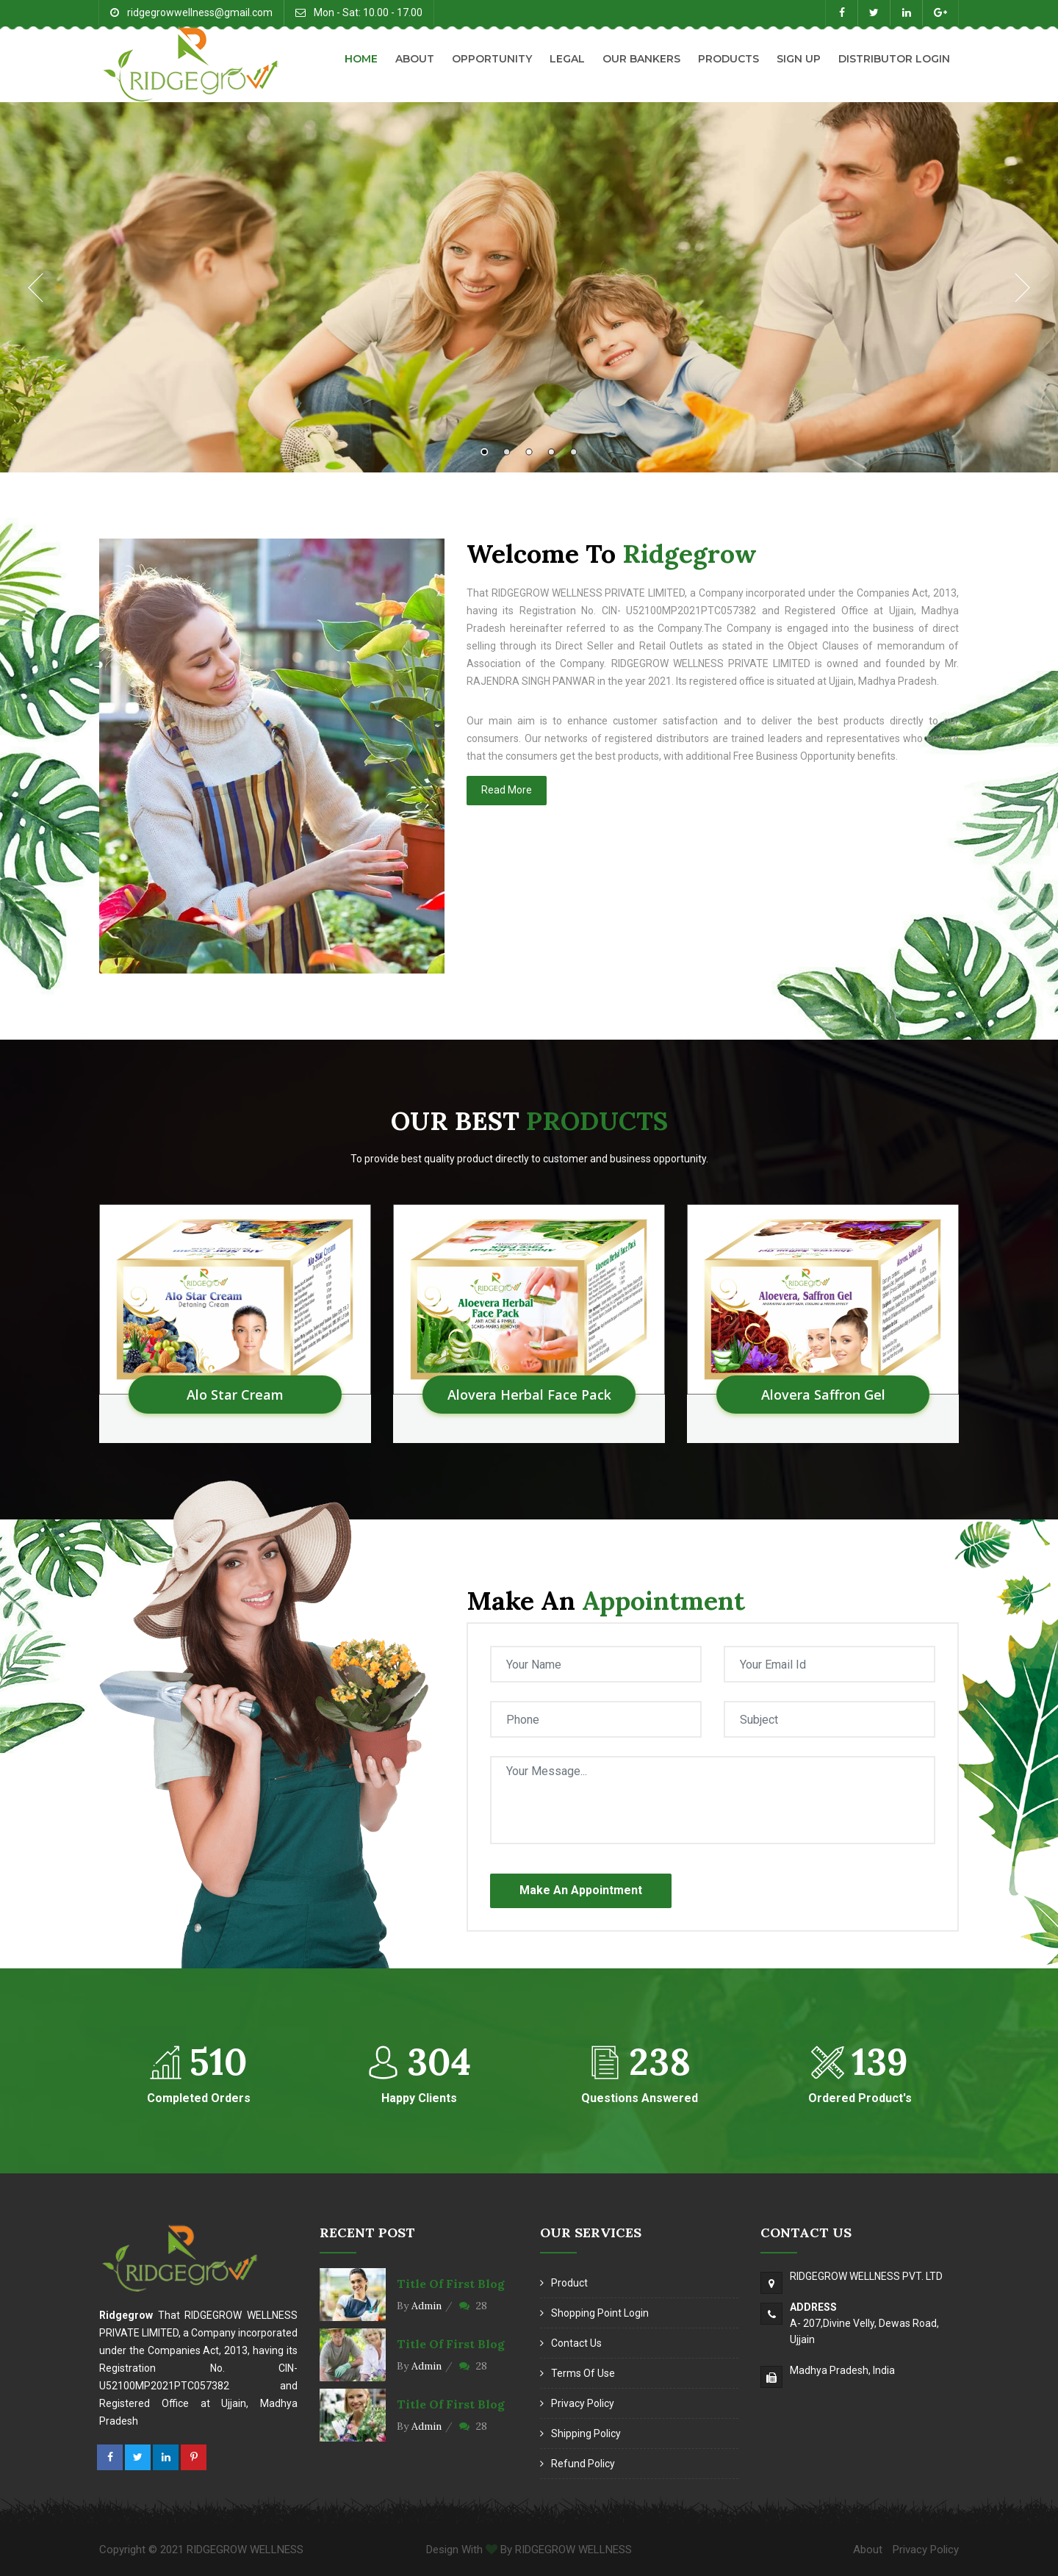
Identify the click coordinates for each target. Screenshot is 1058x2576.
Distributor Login (894, 58)
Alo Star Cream (235, 1394)
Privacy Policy (582, 2403)
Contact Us (576, 2343)
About (414, 58)
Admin (426, 2305)
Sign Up (799, 58)
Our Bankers (641, 58)
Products (728, 58)
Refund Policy (583, 2463)
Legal (567, 58)
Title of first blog (451, 2283)
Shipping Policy (586, 2433)
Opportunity (492, 58)
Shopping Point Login (600, 2313)
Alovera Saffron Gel (823, 1394)
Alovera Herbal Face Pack (529, 1394)
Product (569, 2283)
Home (361, 58)
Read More (506, 790)
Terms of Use (583, 2373)
